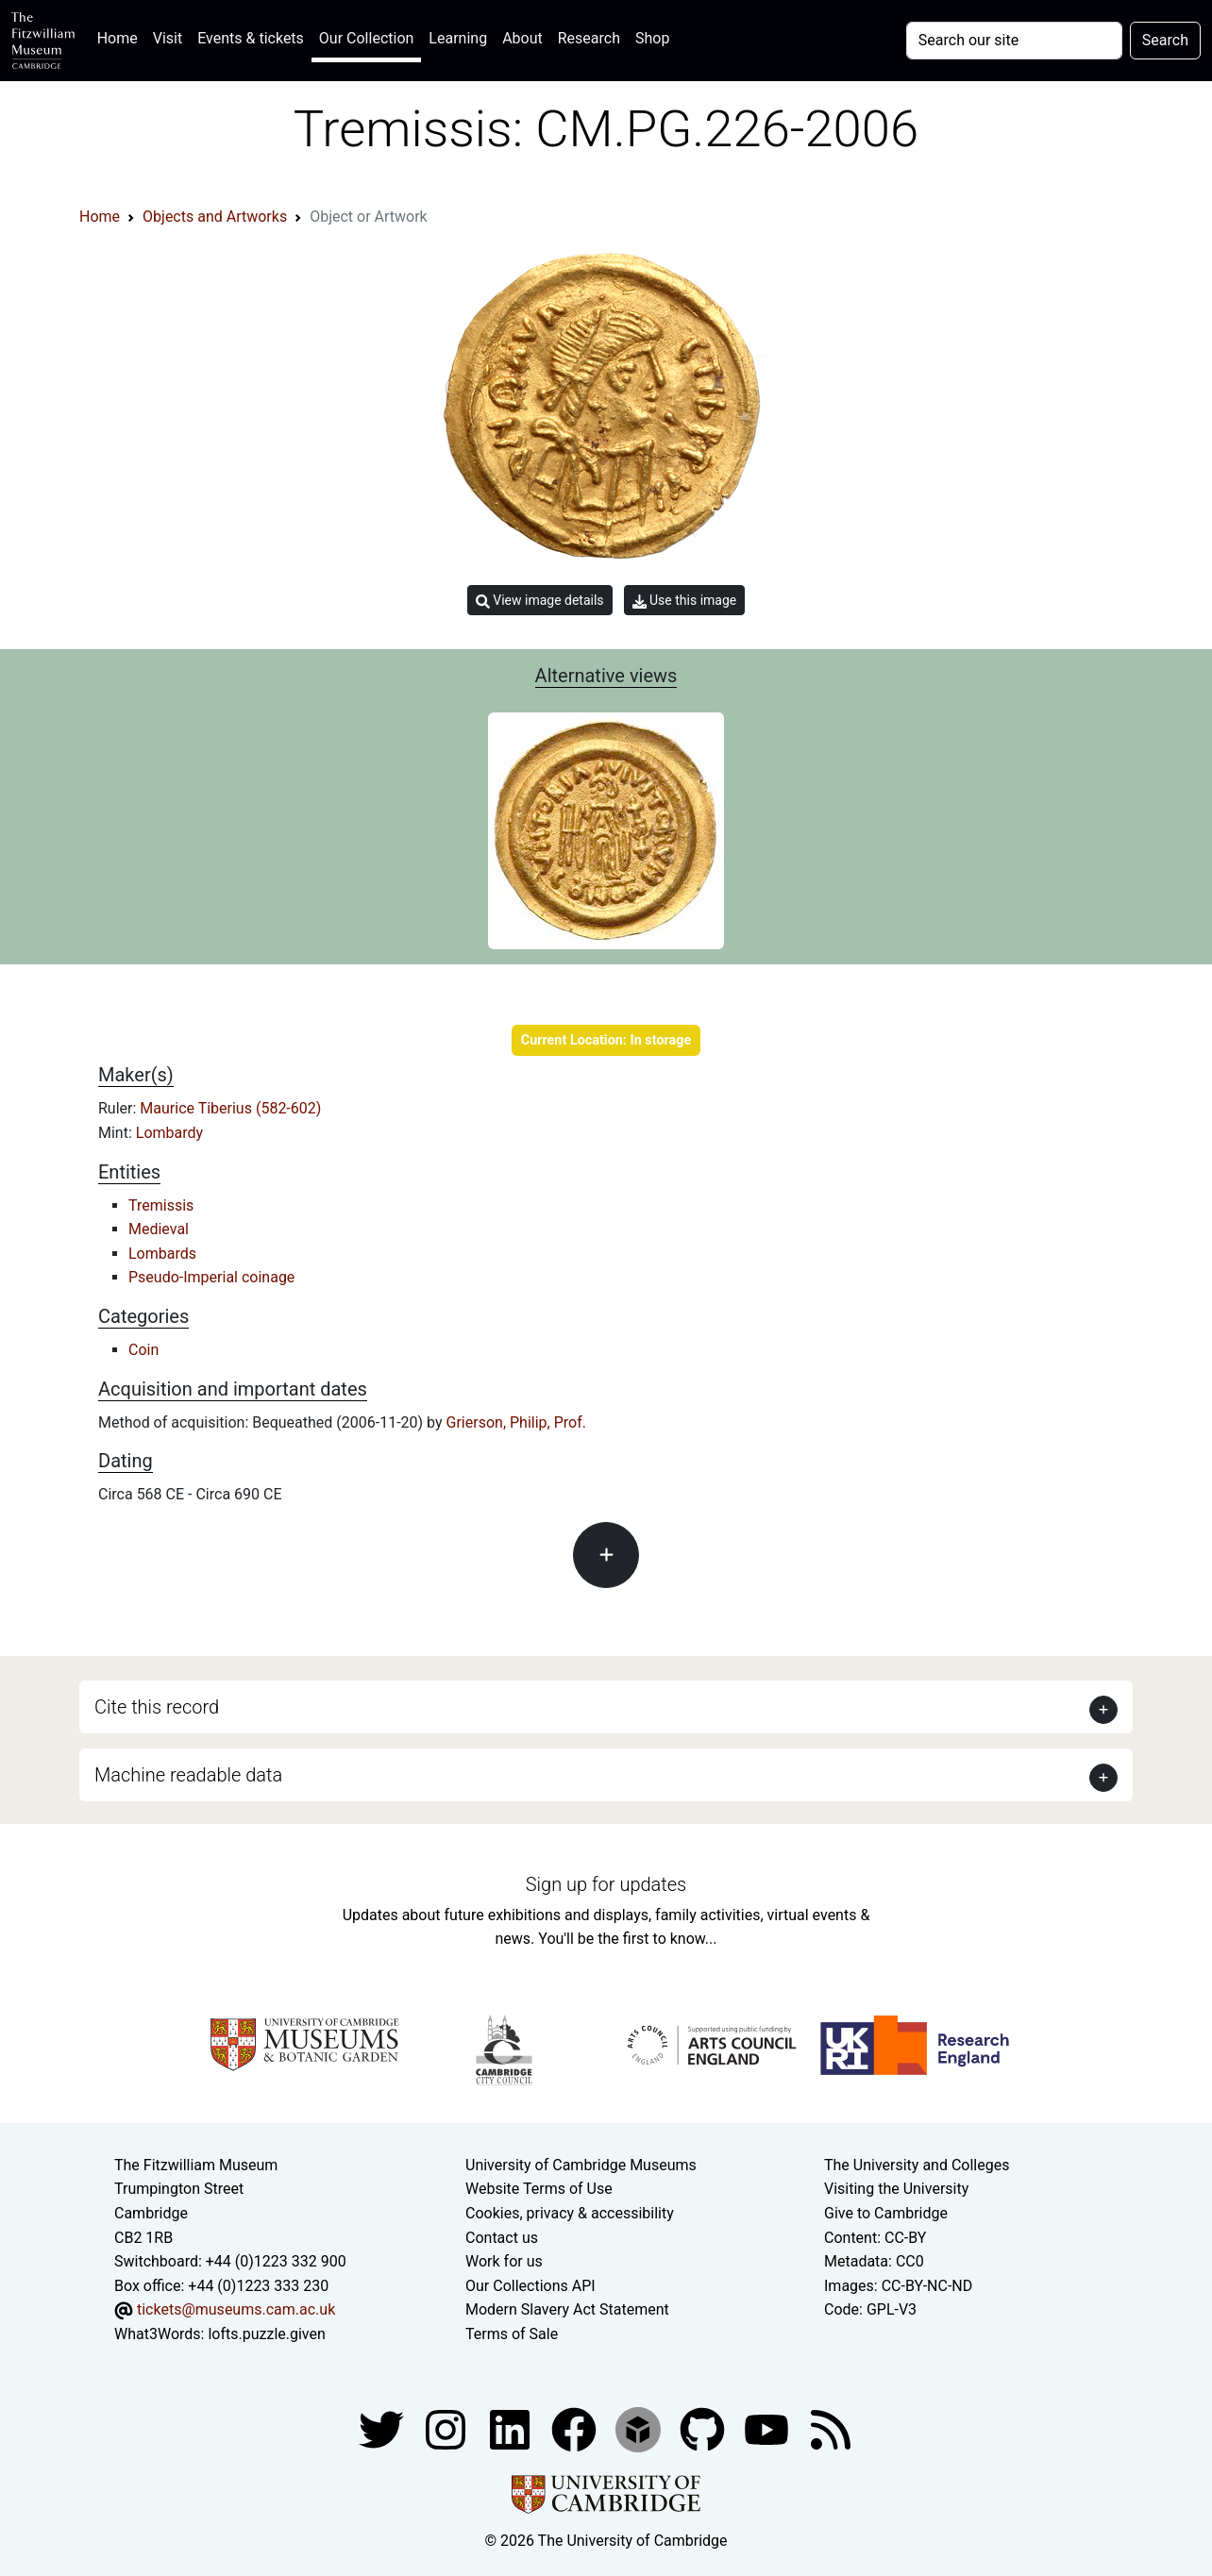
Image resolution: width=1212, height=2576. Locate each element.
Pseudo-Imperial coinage (211, 1277)
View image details (540, 601)
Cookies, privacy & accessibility (569, 2213)
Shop (652, 38)
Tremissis (161, 1205)
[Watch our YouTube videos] (768, 2428)
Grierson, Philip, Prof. (516, 1422)
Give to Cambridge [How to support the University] (886, 2213)
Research (589, 38)
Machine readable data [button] (188, 1775)
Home (121, 36)
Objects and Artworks (215, 217)
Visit (167, 38)
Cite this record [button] (156, 1707)
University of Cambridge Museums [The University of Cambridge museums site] (581, 2165)
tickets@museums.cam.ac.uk (236, 2309)
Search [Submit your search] (1165, 40)
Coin (143, 1350)
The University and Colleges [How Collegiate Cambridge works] (916, 2165)
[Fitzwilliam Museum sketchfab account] (640, 2428)
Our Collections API (530, 2286)
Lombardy (169, 1133)
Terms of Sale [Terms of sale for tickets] (511, 2334)
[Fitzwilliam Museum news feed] (830, 2428)
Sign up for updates (606, 1884)
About (522, 38)
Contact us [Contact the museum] (501, 2238)
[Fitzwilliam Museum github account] (704, 2428)
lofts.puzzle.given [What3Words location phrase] (266, 2334)
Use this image (684, 601)
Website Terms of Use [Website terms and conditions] (539, 2189)
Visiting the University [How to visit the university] (896, 2189)
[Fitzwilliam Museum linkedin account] (576, 2428)
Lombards (162, 1254)
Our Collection (366, 38)
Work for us (504, 2261)
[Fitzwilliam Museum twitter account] (383, 2428)
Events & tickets (250, 38)
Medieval (158, 1229)
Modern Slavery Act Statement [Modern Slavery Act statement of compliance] (567, 2309)
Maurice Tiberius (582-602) (230, 1108)
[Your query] (1014, 40)
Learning (458, 38)
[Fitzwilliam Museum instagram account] (447, 2428)
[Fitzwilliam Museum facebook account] (512, 2428)
